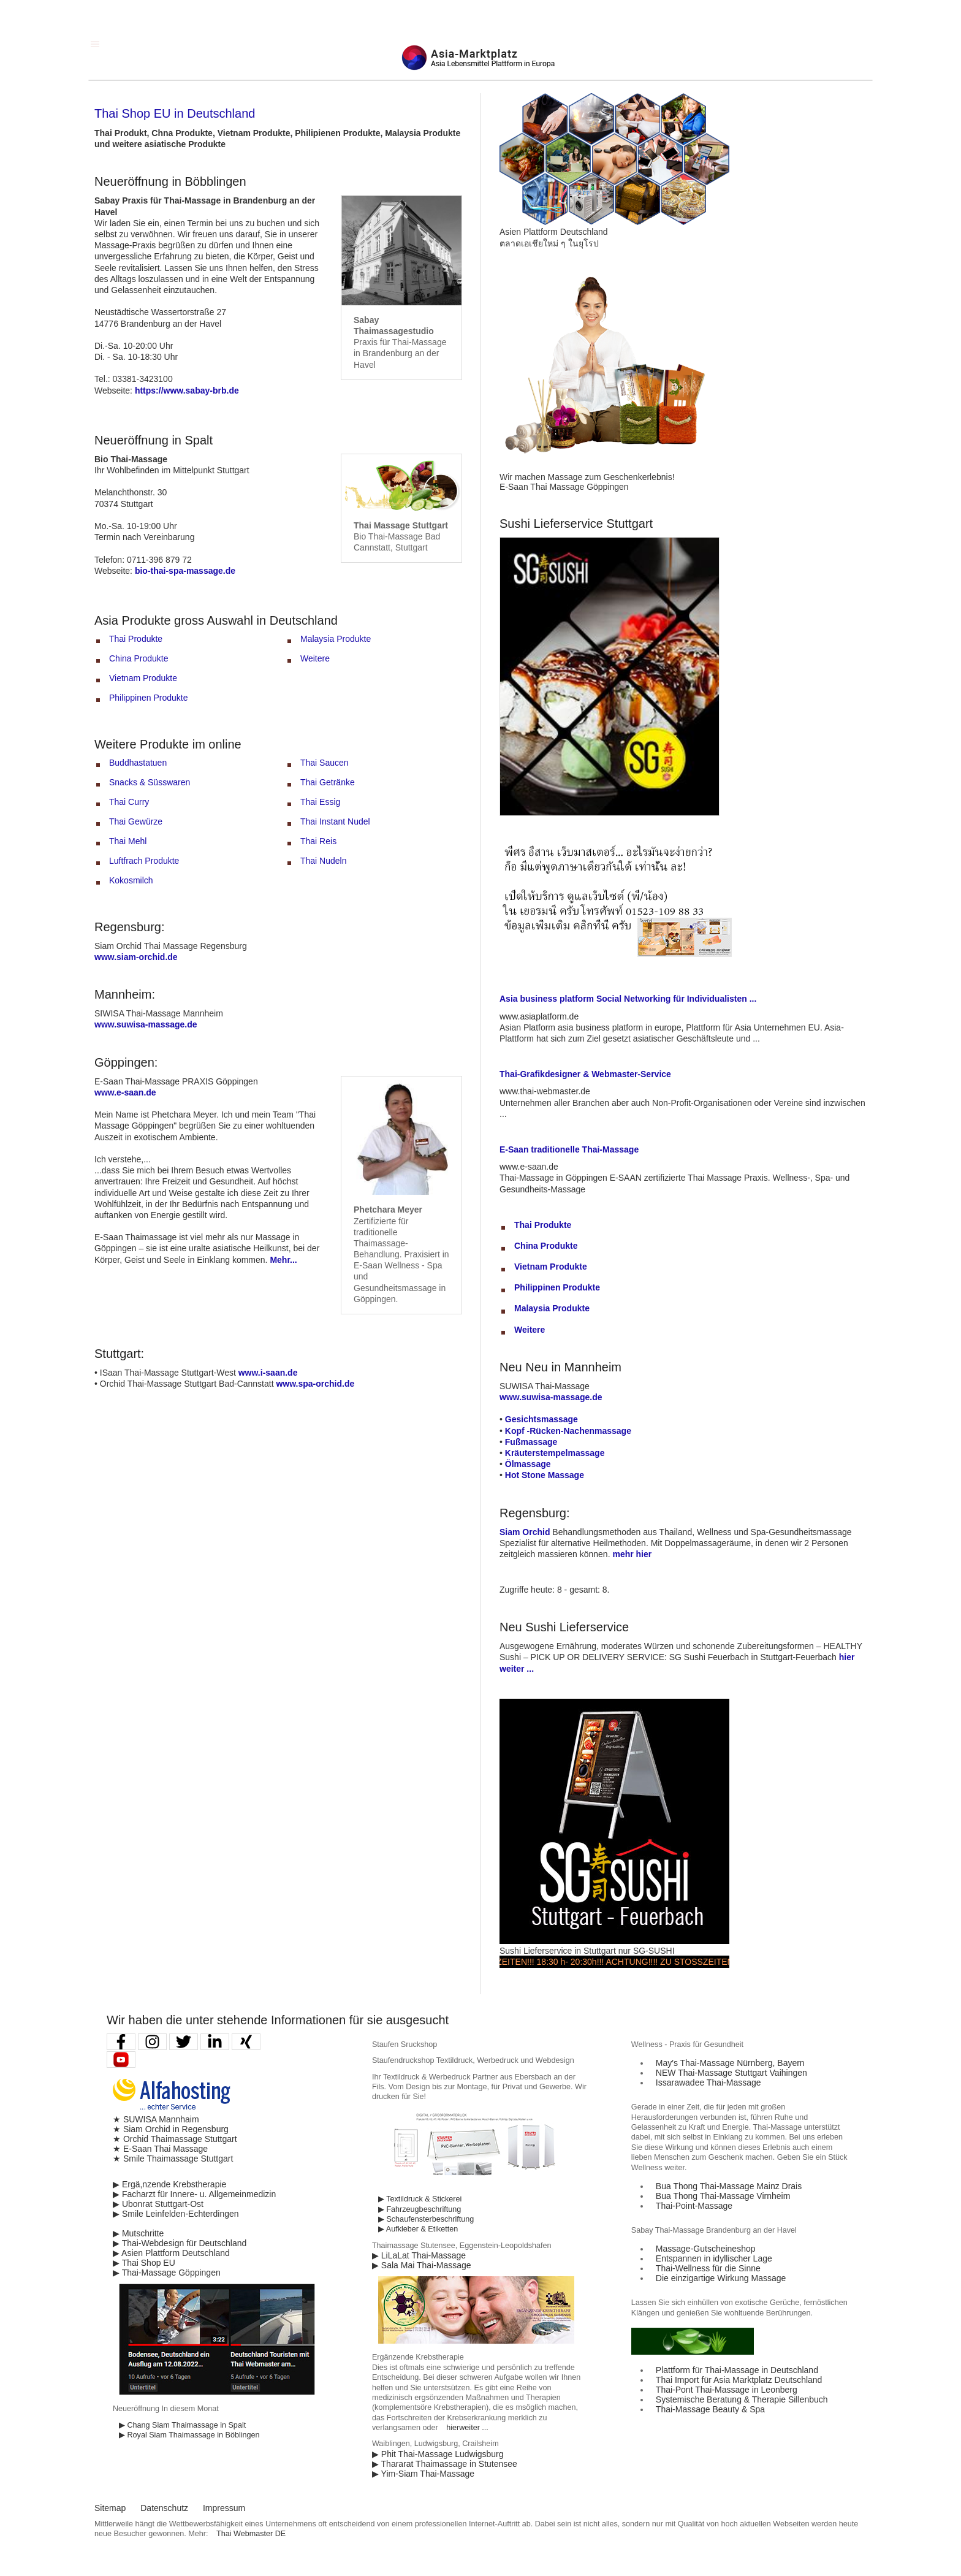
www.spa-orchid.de (315, 1384)
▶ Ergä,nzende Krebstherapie (169, 2184)
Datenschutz (164, 2508)
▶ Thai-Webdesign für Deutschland (179, 2243)
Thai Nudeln (323, 861)
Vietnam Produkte (143, 678)
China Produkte (139, 658)
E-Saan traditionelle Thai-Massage (569, 1149)
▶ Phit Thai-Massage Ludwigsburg (438, 2454)
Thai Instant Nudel (335, 821)
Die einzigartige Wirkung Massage (721, 2278)
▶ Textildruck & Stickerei (420, 2199)
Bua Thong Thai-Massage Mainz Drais (729, 2186)
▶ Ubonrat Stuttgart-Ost (158, 2204)
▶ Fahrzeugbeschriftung (419, 2209)
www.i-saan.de (268, 1373)
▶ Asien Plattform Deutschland (171, 2253)
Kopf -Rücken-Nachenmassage (568, 1431)
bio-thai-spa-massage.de (185, 571)
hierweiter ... (467, 2427)
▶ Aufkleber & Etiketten (418, 2229)
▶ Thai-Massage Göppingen (167, 2272)
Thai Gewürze (135, 821)
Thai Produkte (135, 639)
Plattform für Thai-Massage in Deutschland (737, 2370)
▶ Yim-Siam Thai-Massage (423, 2474)
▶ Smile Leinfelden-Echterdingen (176, 2214)
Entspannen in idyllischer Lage (714, 2258)
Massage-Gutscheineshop (706, 2249)
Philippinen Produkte (148, 698)
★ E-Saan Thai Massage (160, 2149)
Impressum (224, 2508)
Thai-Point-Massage (694, 2206)
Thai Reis (318, 841)
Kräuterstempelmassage (555, 1453)
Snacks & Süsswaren (149, 782)
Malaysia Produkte (335, 639)
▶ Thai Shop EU (144, 2263)
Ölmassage (528, 1464)
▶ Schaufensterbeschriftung (426, 2219)
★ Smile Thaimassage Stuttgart (173, 2158)
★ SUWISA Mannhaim (156, 2119)
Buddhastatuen (138, 763)
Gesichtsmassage (541, 1419)
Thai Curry (129, 802)
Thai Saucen (324, 763)
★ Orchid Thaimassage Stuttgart (175, 2139)
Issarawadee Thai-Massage (708, 2082)
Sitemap (110, 2508)
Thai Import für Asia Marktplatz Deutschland (739, 2380)
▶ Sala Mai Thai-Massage (421, 2265)
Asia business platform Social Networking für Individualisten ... (627, 999)
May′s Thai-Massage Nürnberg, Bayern (730, 2063)
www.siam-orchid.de (136, 957)
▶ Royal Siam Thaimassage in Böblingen (189, 2435)
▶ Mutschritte (138, 2233)
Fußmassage (531, 1442)
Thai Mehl (127, 841)
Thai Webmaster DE (251, 2533)
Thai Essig (320, 802)
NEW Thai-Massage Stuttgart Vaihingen (731, 2073)
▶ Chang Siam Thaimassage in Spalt (182, 2425)
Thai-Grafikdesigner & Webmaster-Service (585, 1074)
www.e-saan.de (125, 1092)
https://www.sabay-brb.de (187, 390)
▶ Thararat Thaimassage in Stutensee (444, 2464)
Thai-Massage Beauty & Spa (710, 2409)
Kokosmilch (131, 880)
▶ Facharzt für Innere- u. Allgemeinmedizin (194, 2194)
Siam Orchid (524, 1532)
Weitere (315, 658)
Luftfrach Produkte (144, 861)
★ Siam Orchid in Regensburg (171, 2129)
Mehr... (283, 1260)
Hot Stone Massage (544, 1475)
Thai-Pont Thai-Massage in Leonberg (726, 2390)
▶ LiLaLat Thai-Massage (419, 2255)
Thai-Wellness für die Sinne (708, 2268)
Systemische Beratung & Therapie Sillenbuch (742, 2399)
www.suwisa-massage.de (145, 1024)
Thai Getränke (327, 782)
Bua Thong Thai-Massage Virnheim (723, 2196)
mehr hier (631, 1554)
